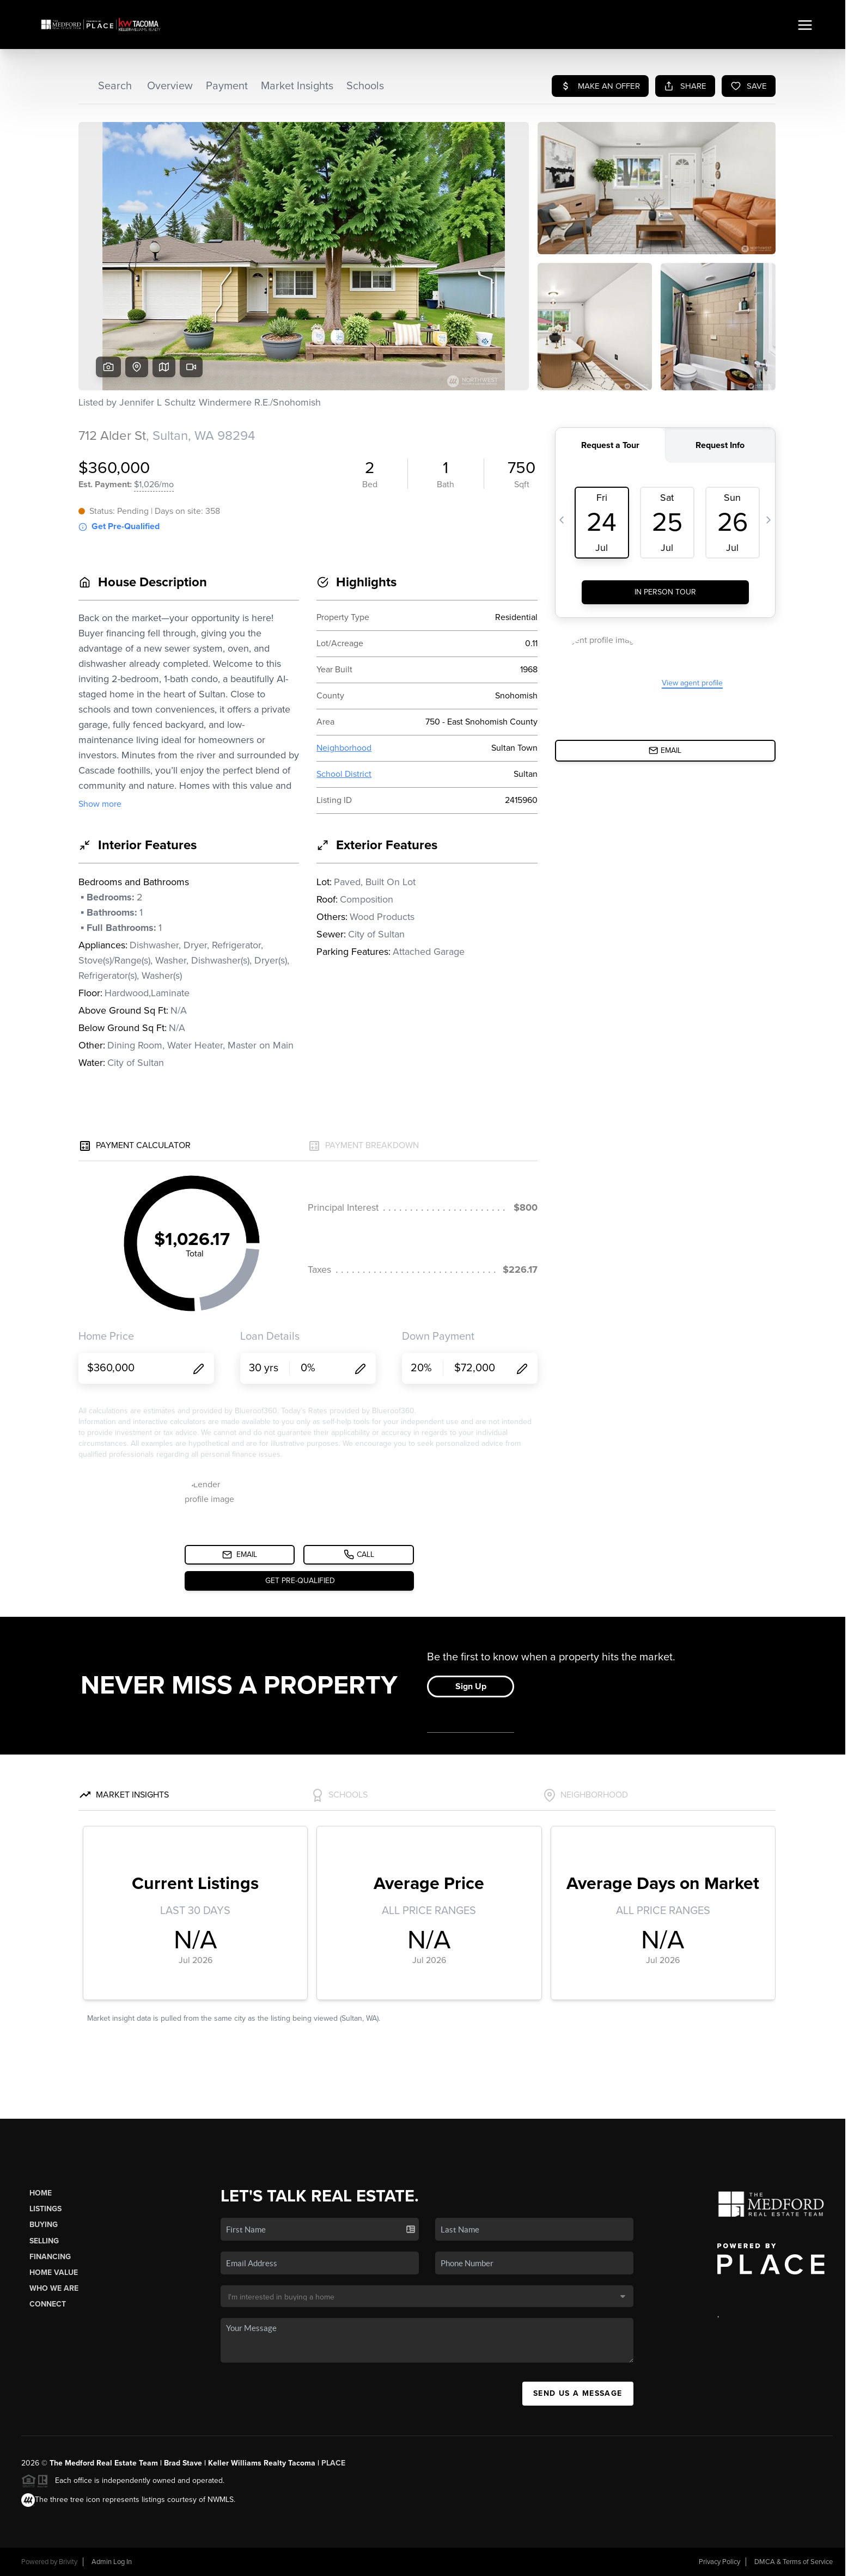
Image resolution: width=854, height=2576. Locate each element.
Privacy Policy (719, 2561)
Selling (44, 2241)
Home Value (53, 2272)
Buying (43, 2224)
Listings (45, 2208)
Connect (47, 2304)
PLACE (333, 2463)
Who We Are (53, 2288)
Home (40, 2193)
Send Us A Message (578, 2393)
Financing (50, 2256)
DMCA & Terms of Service (793, 2561)
